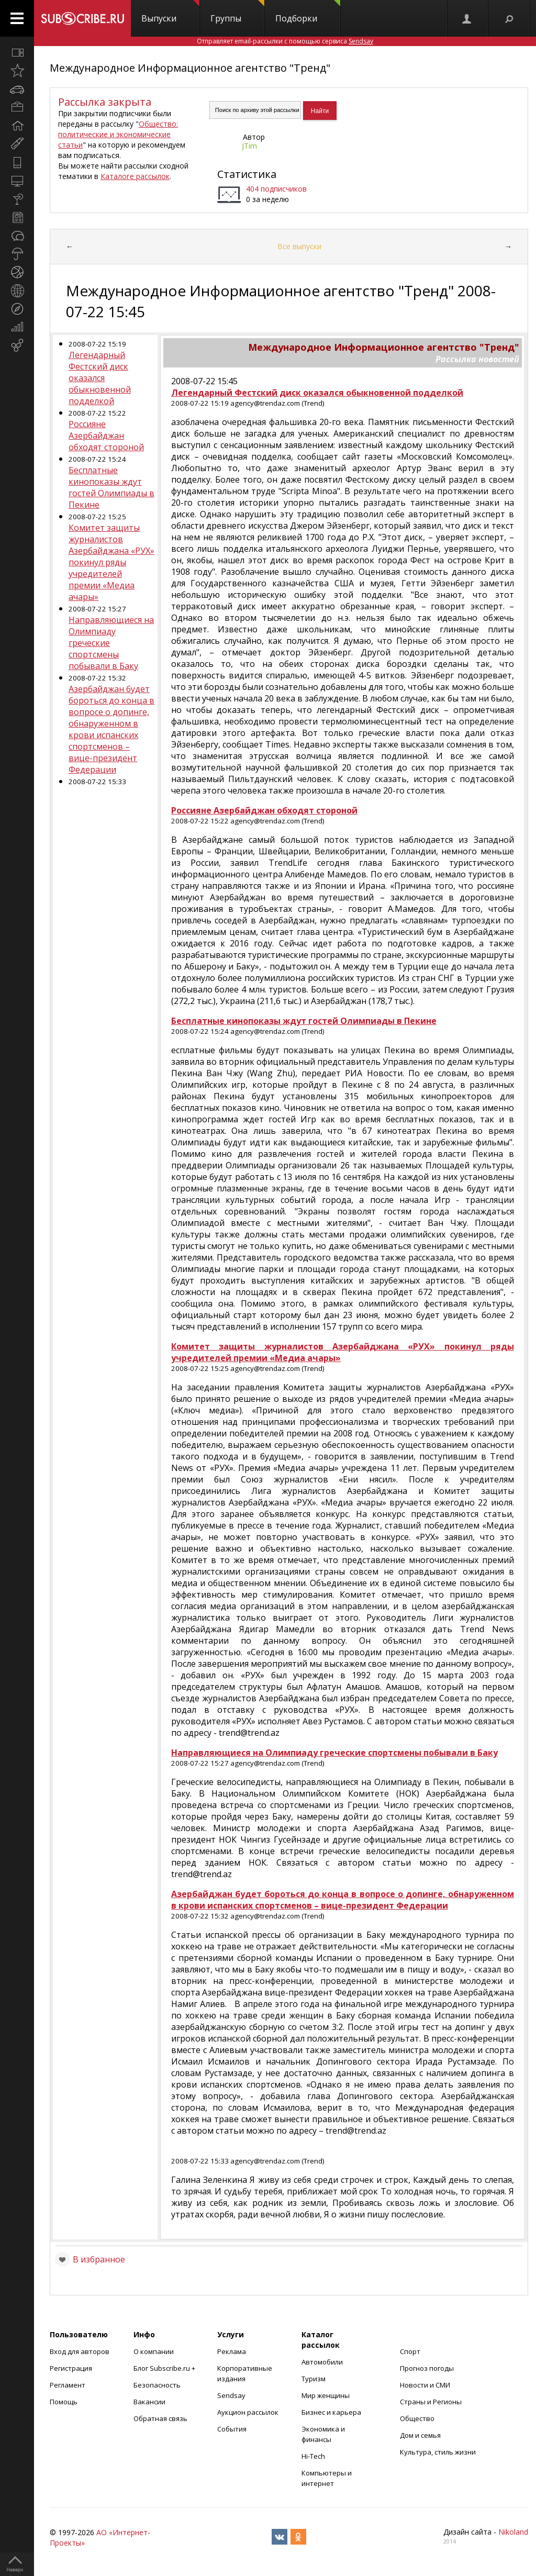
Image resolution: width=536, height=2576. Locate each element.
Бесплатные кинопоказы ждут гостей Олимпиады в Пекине (111, 487)
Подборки (307, 12)
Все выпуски (299, 246)
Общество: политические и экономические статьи (118, 134)
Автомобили (322, 2362)
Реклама (231, 2351)
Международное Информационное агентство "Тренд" (190, 68)
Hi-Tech (313, 2456)
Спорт (410, 2351)
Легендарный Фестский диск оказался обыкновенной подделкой (100, 378)
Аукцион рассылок (247, 2412)
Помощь (63, 2401)
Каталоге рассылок (135, 176)
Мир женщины (326, 2395)
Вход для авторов (79, 2351)
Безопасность (157, 2385)
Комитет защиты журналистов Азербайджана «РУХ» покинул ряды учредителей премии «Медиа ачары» (111, 562)
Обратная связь (160, 2418)
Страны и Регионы (431, 2401)
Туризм (314, 2378)
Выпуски (170, 12)
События (232, 2429)
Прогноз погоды (427, 2368)
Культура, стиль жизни (438, 2452)
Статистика (246, 174)
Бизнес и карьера (331, 2412)
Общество (417, 2418)
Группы (237, 12)
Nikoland (513, 2532)
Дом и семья (420, 2435)
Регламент (67, 2385)
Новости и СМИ (425, 2385)
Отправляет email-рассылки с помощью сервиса (285, 41)
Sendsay (231, 2395)
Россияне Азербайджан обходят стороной (106, 435)
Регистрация (71, 2368)
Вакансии (149, 2401)
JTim (249, 146)
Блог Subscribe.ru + (165, 2368)
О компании (153, 2351)
